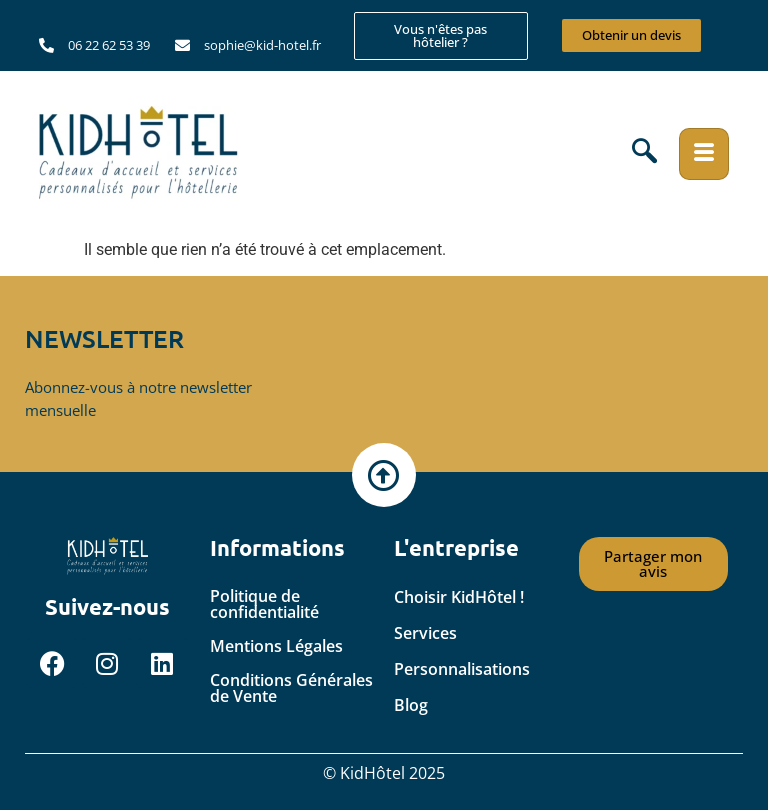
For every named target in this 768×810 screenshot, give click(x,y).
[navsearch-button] (644, 154)
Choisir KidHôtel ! (459, 597)
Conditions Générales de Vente (291, 688)
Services (425, 633)
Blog (411, 705)
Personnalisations (462, 669)
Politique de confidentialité (264, 604)
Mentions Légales (276, 646)
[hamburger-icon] (704, 154)
